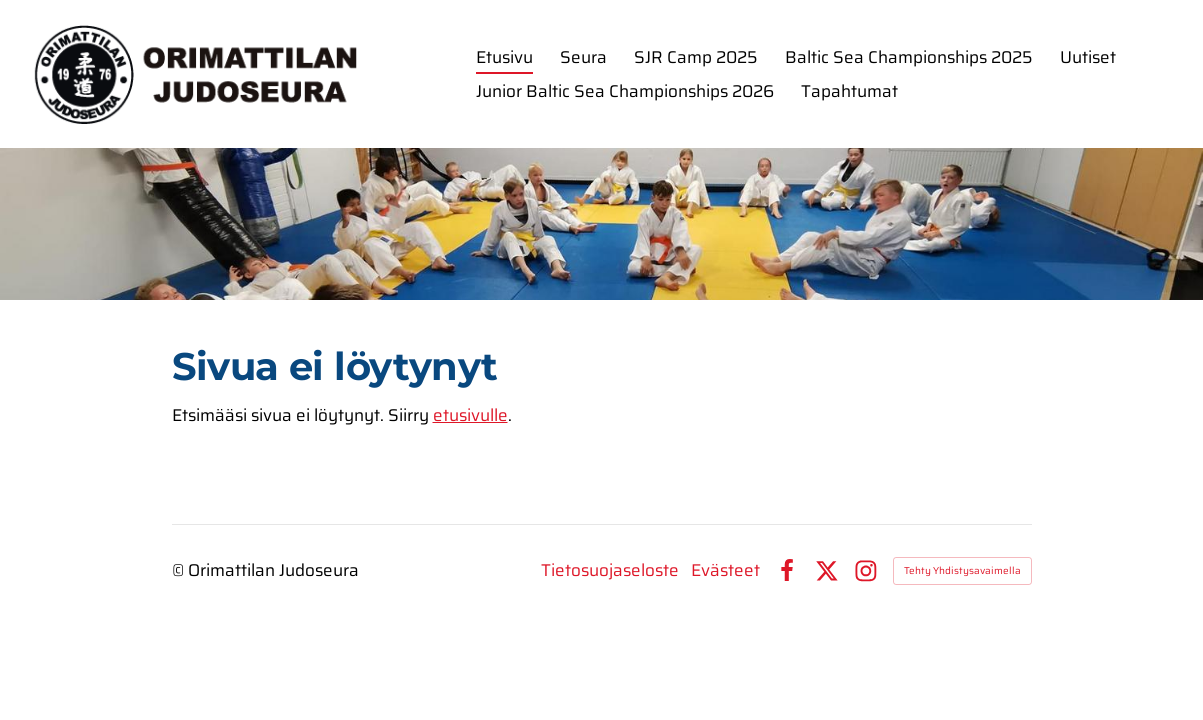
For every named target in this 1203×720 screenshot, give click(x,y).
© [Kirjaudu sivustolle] (180, 570)
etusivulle (470, 415)
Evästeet (725, 570)
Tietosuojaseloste (610, 570)
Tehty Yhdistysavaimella (962, 570)
